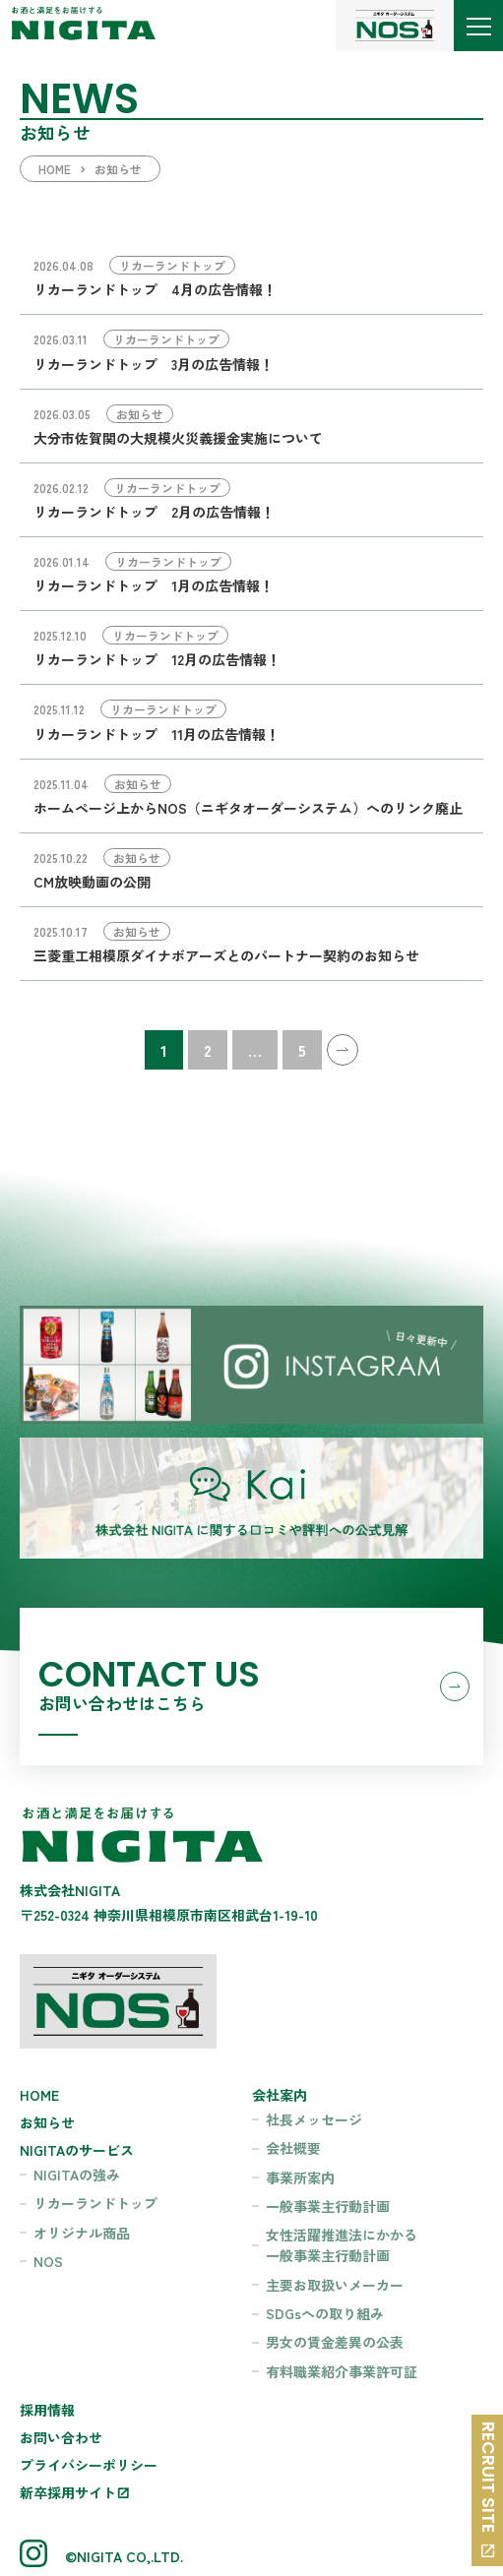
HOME (39, 2095)
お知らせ (47, 2122)
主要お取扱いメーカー (335, 2285)
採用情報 (47, 2410)
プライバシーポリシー (88, 2465)
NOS (48, 2261)
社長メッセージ (314, 2119)
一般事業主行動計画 (328, 2206)
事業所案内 (300, 2177)
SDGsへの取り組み (325, 2313)
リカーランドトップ (95, 2203)
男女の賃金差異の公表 (335, 2342)
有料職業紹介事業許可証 (341, 2371)
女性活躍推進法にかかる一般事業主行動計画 (341, 2245)
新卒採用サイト (68, 2492)
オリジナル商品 (81, 2232)
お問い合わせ (61, 2437)
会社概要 (293, 2148)
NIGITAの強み (76, 2174)
